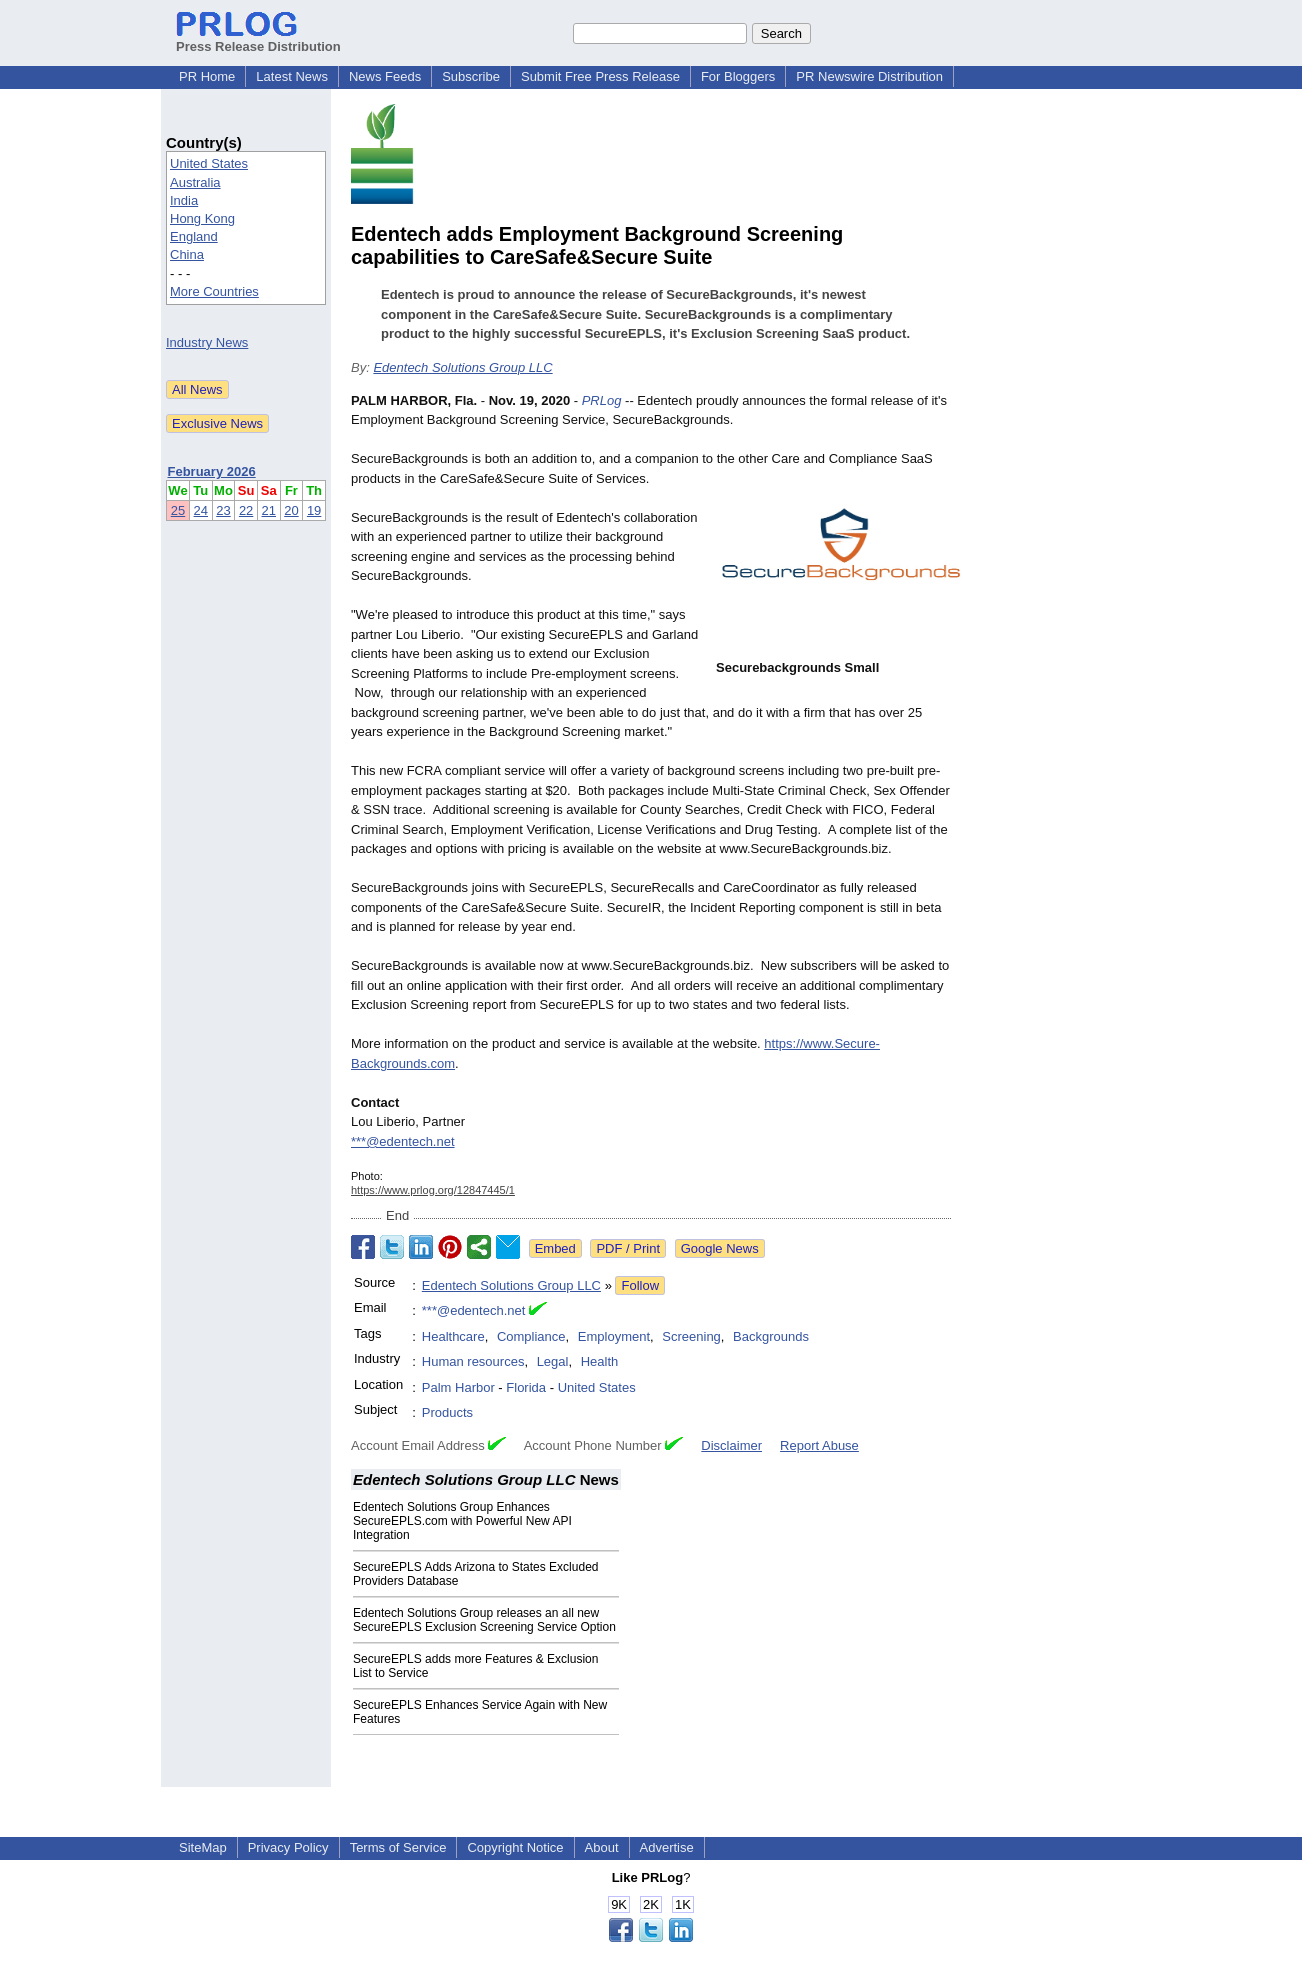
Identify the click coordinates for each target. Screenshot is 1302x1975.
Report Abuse (819, 1445)
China (187, 254)
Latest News (292, 76)
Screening (691, 1336)
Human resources (473, 1361)
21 (269, 510)
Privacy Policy (288, 1847)
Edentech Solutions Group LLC (462, 367)
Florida (526, 1387)
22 (246, 510)
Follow (640, 1285)
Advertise (667, 1847)
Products (447, 1412)
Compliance (531, 1336)
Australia (195, 182)
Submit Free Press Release (600, 76)
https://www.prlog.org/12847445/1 (433, 1190)
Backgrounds (771, 1336)
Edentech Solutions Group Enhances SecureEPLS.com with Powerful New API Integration (462, 1521)
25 (178, 510)
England (194, 236)
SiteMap (203, 1847)
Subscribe (471, 76)
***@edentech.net (403, 1141)
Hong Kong (202, 218)
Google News (720, 1248)
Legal (553, 1361)
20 (291, 510)
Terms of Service (398, 1847)
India (184, 200)
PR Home (207, 76)
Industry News (207, 342)
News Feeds (385, 76)
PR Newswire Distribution (869, 76)
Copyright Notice (515, 1847)
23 (223, 510)
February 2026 (212, 471)
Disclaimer (731, 1445)
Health (600, 1361)
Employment (614, 1336)
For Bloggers (738, 76)
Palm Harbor (458, 1387)
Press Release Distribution (258, 39)
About (602, 1847)
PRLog (602, 400)
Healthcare (453, 1336)
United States (209, 163)
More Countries (214, 291)
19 (314, 510)
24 (201, 510)
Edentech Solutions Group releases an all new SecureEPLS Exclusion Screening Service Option (484, 1620)
